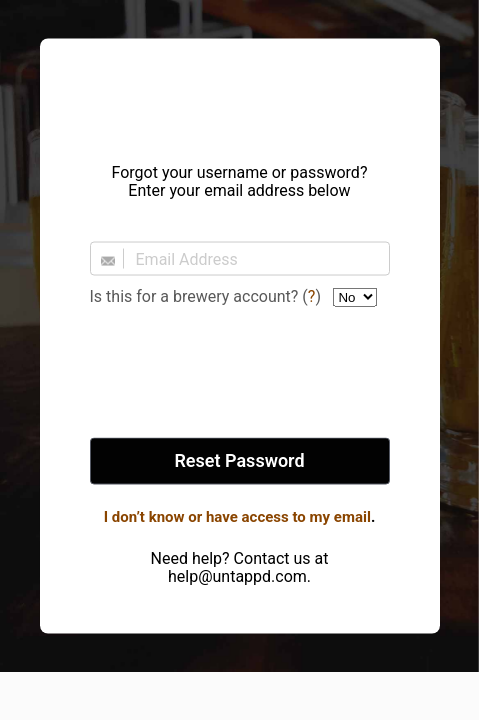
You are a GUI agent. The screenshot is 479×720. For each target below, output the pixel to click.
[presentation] (240, 374)
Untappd (240, 95)
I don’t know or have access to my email (237, 517)
